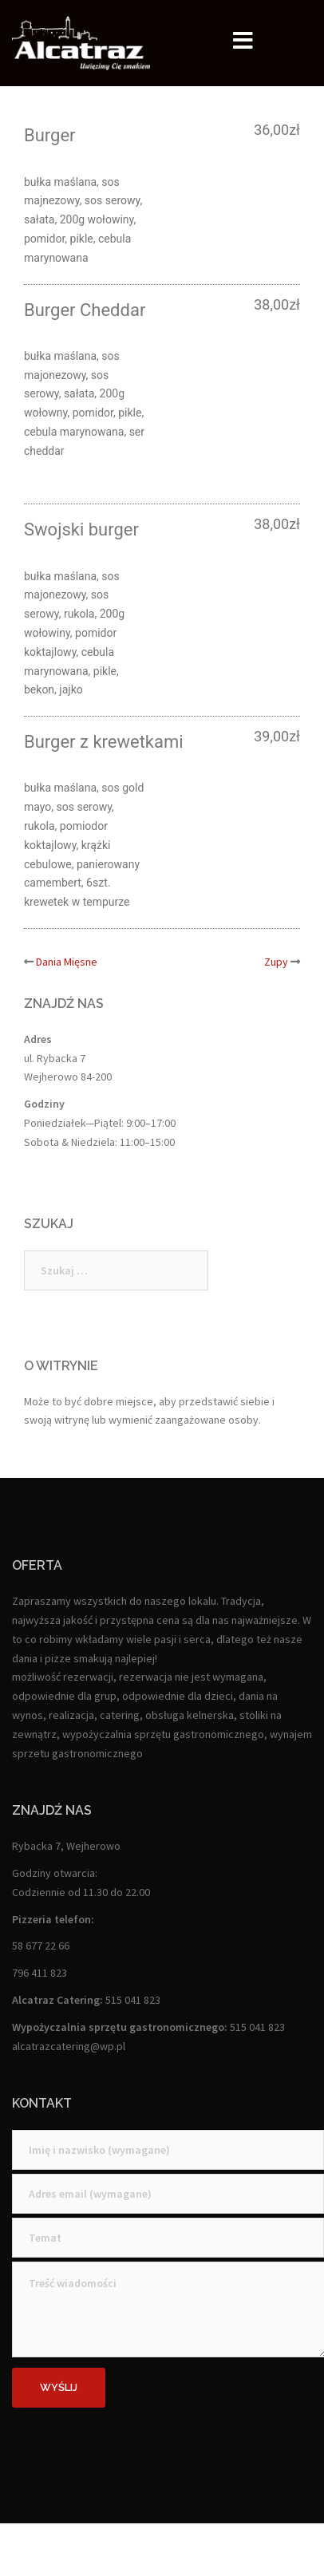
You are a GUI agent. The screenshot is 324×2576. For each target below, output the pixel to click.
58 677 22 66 (40, 1945)
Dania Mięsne (66, 961)
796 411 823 (39, 1973)
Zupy (276, 961)
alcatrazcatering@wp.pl (68, 2046)
